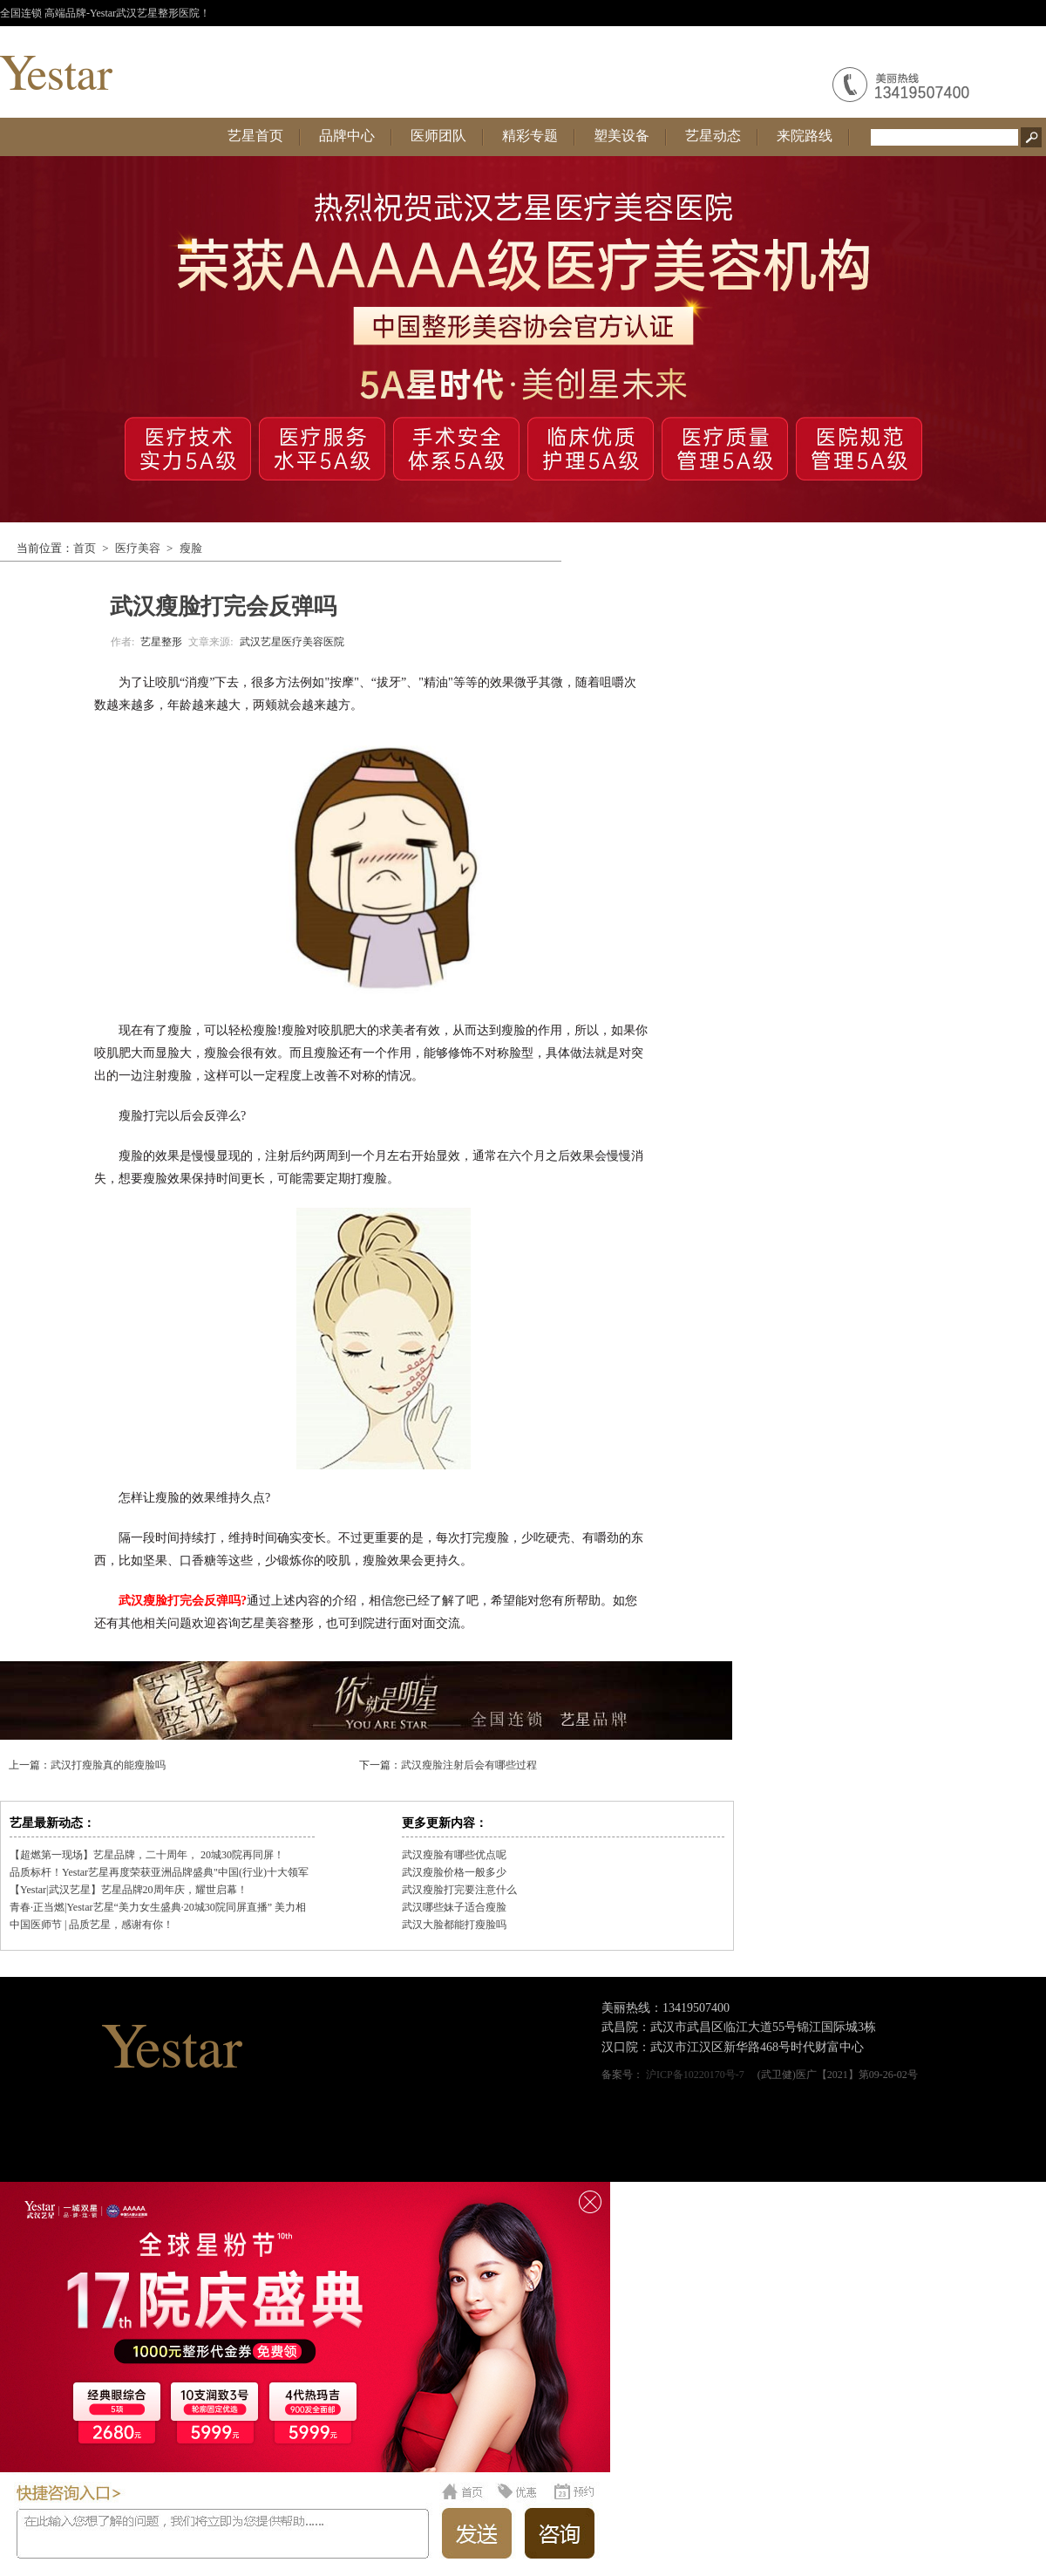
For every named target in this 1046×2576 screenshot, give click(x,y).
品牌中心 (347, 135)
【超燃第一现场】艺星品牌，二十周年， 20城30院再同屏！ (147, 1855)
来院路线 (804, 135)
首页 (84, 548)
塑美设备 (621, 135)
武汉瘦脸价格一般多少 (454, 1872)
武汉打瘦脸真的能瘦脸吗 (108, 1765)
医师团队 (438, 135)
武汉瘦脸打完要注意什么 (459, 1890)
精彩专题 (530, 135)
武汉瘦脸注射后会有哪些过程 (469, 1765)
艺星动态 (713, 135)
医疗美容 (137, 548)
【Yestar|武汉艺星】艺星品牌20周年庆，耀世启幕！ (129, 1890)
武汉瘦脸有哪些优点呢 (454, 1855)
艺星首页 (255, 135)
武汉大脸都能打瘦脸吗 (454, 1924)
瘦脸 (191, 548)
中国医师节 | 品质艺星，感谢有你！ (91, 1924)
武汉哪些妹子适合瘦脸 (454, 1907)
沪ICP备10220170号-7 (695, 2074)
